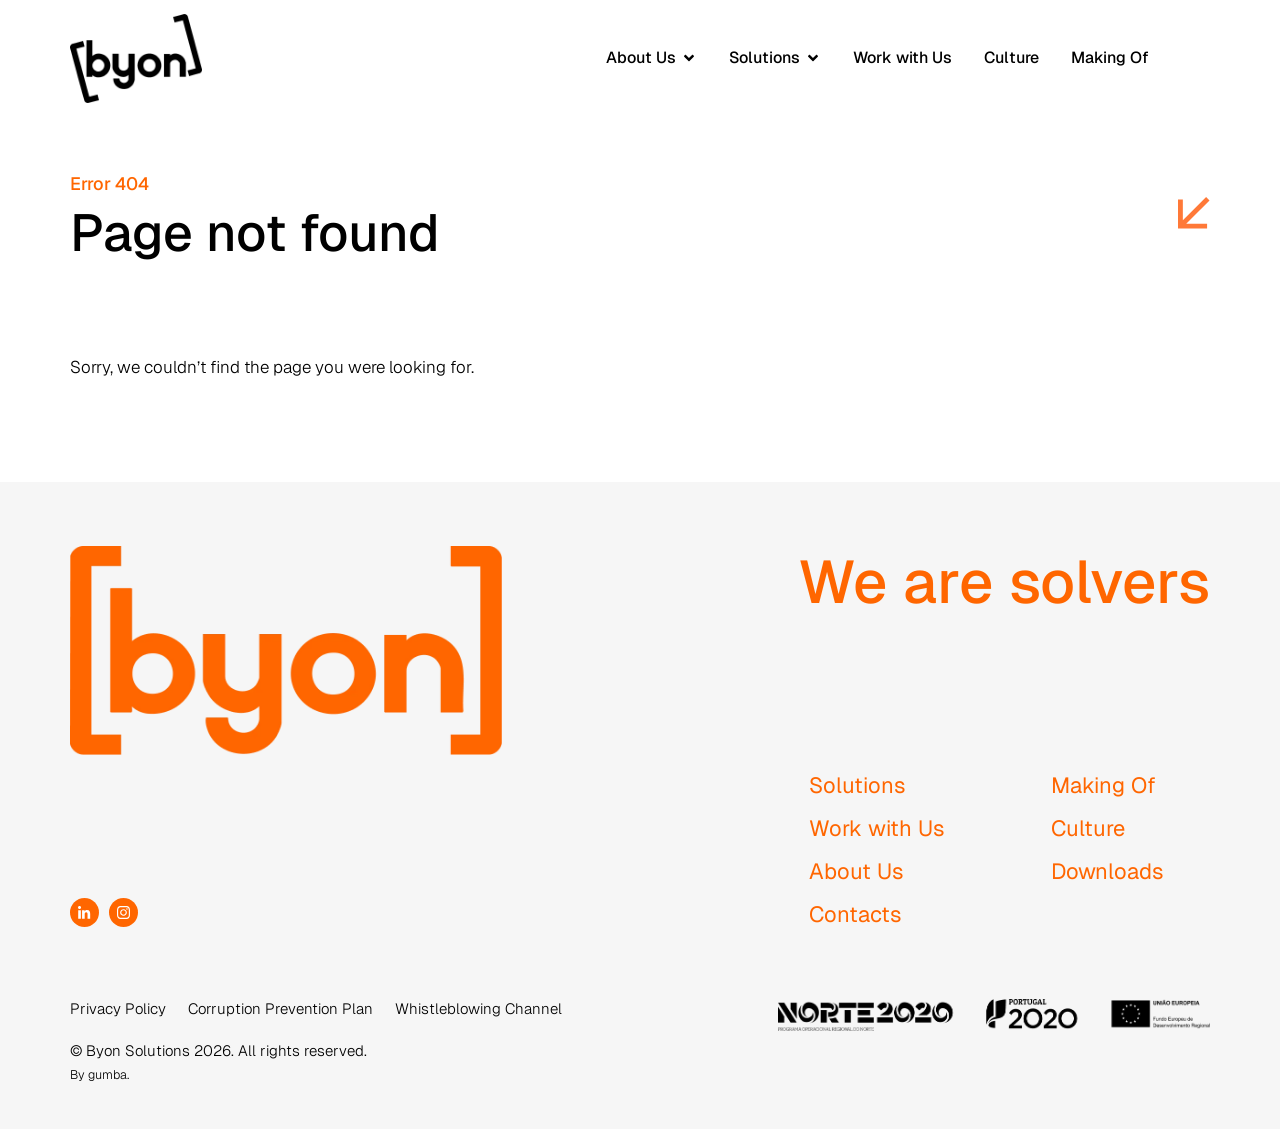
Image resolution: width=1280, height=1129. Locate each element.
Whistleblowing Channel (478, 1008)
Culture (1088, 828)
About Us (856, 871)
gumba (107, 1074)
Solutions (857, 785)
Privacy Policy (118, 1008)
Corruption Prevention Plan (280, 1008)
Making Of (1103, 785)
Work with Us (877, 828)
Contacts (855, 914)
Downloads (1107, 871)
